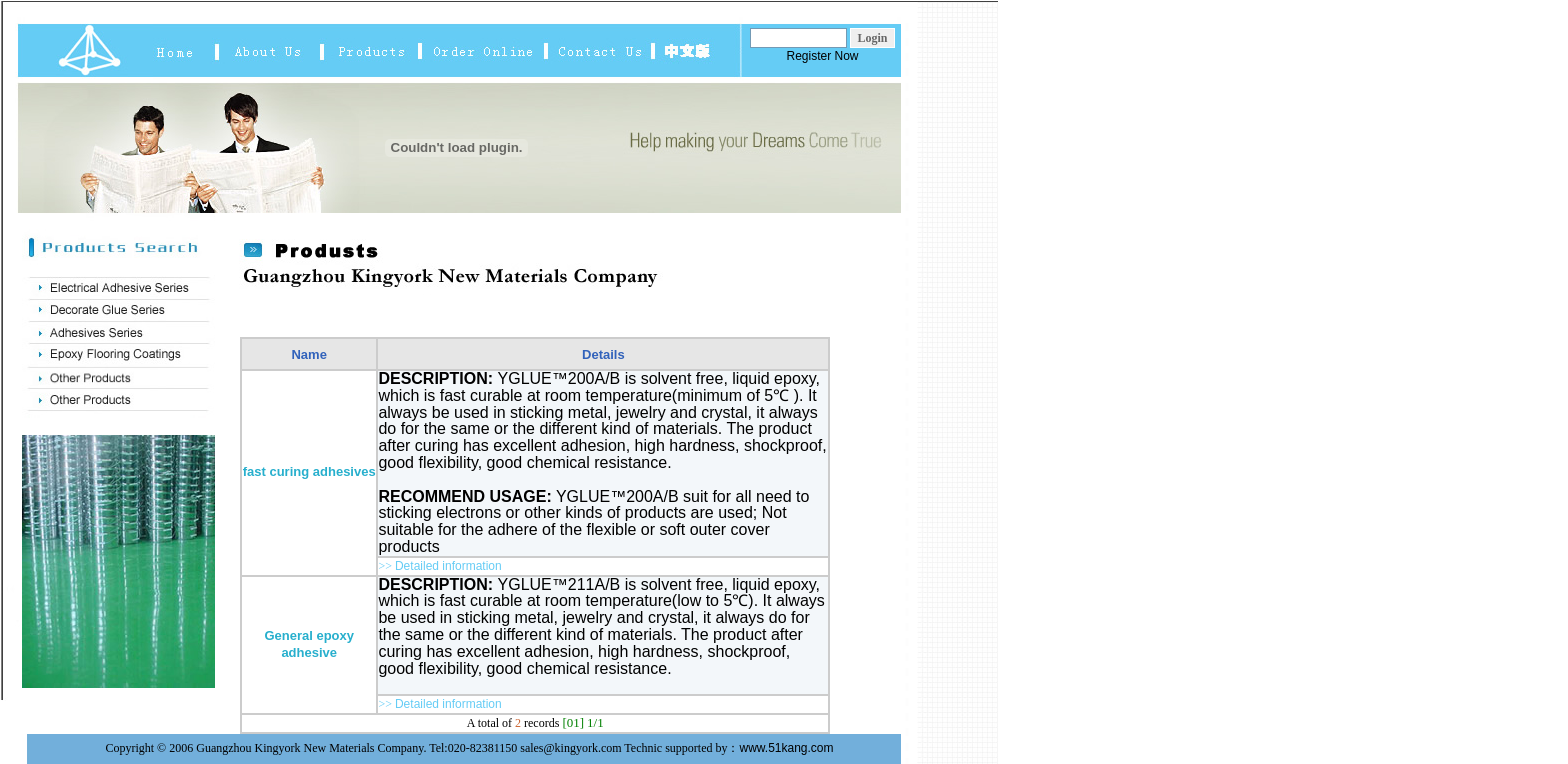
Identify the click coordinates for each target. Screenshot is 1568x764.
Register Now (822, 56)
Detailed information (448, 566)
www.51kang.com (787, 748)
